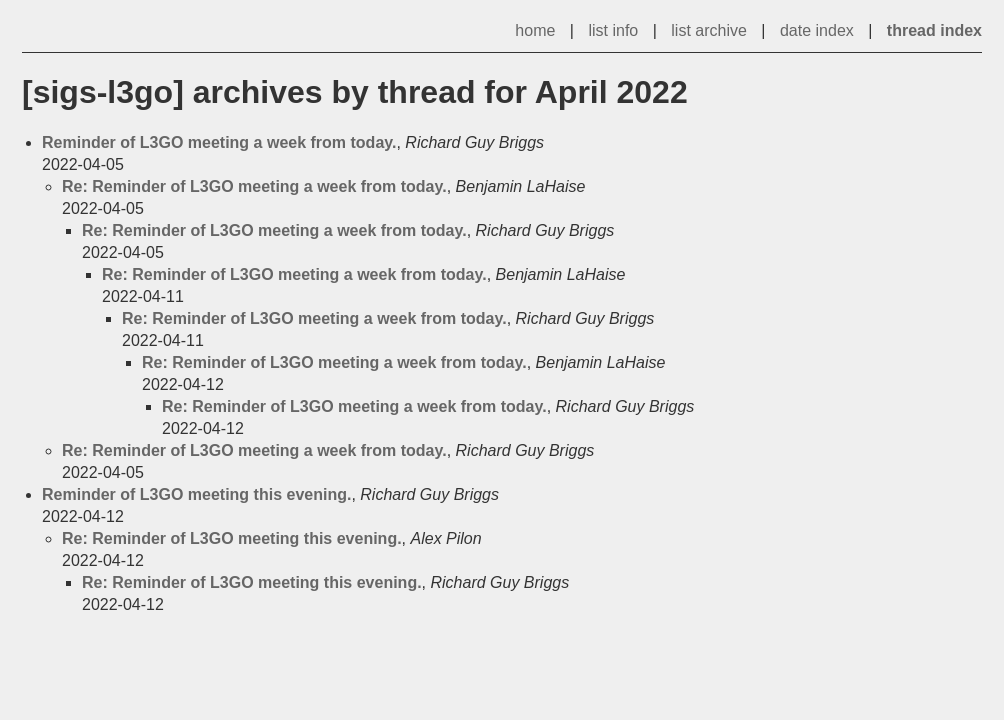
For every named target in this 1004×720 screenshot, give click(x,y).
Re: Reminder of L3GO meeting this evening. (232, 538)
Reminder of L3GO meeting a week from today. (219, 142)
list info (613, 30)
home (535, 30)
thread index (934, 30)
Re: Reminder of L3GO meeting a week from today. (254, 186)
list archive (709, 30)
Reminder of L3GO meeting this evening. (196, 494)
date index (817, 30)
